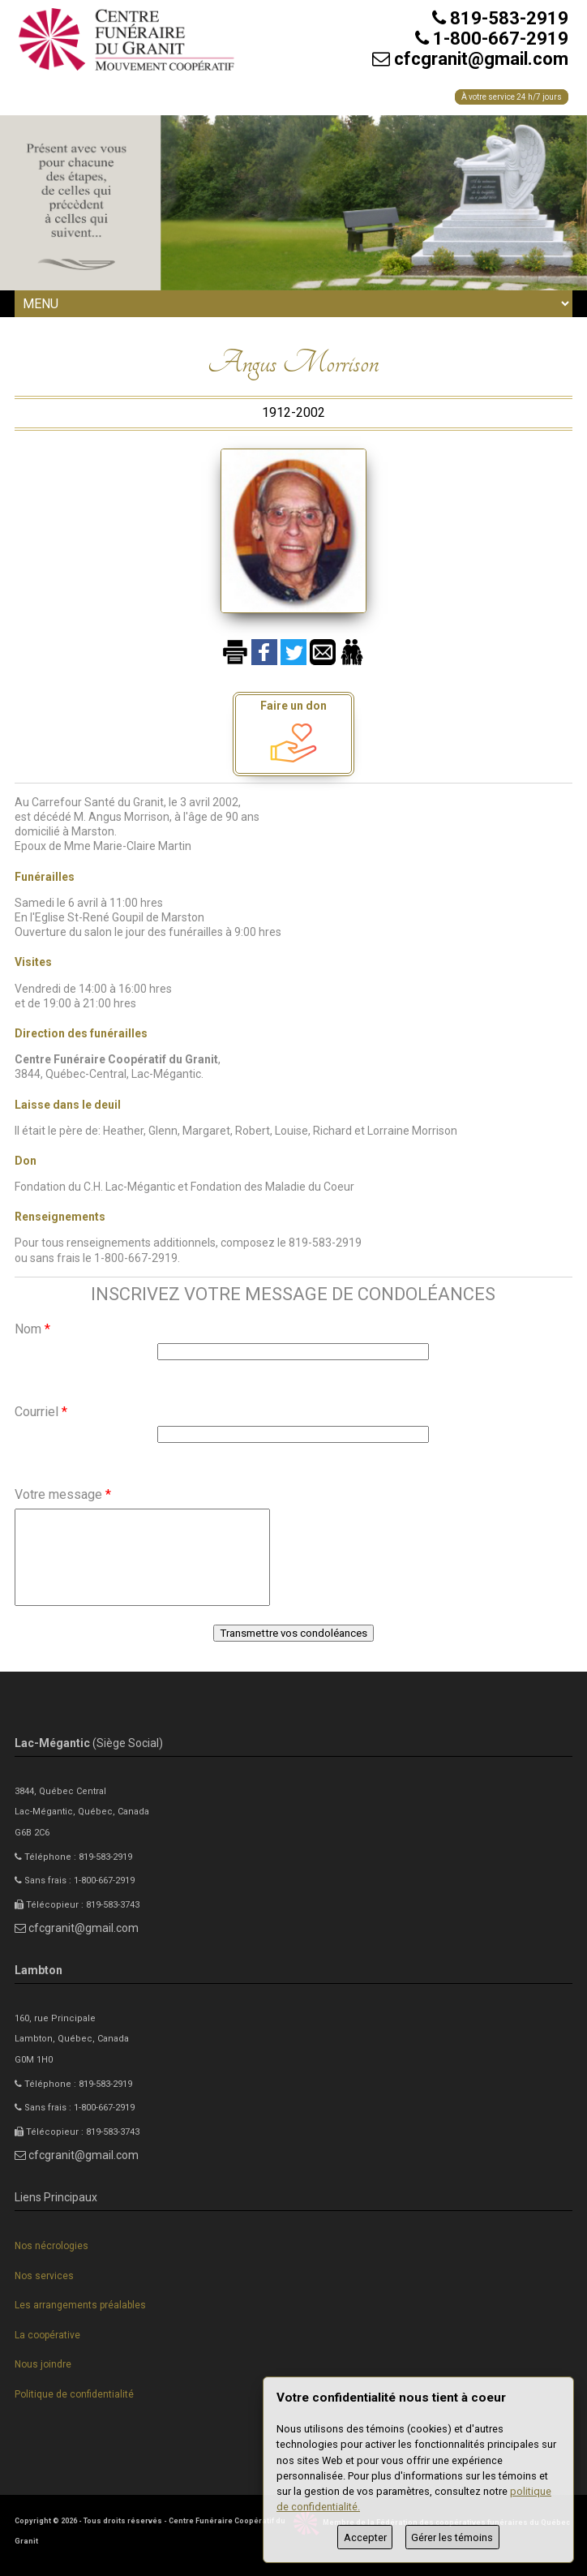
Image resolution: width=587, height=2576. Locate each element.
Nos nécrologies (51, 2246)
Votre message (63, 1494)
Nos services (44, 2276)
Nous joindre (43, 2364)
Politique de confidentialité (74, 2394)
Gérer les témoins (452, 2537)
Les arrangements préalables (80, 2305)
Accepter (365, 2537)
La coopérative (47, 2335)
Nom (32, 1329)
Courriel (41, 1411)
